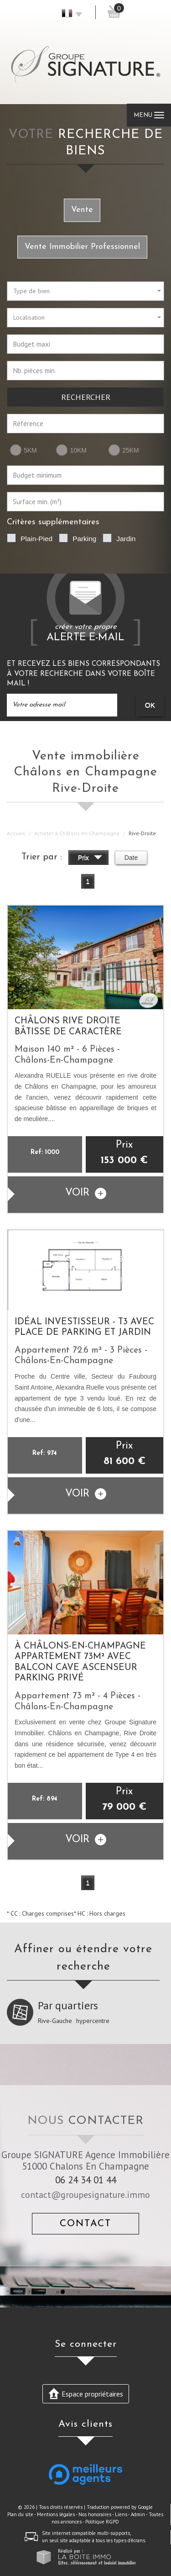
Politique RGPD (102, 2521)
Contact (85, 2223)
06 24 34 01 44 (85, 2180)
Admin (138, 2514)
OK (150, 705)
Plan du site (20, 2514)
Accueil (16, 833)
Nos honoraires (94, 2514)
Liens (121, 2514)
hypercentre (92, 2021)
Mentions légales (56, 2514)
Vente (82, 209)
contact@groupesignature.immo (85, 2194)
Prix (90, 859)
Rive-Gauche (55, 2021)
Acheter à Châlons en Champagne (76, 833)
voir (85, 1193)
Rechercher (85, 396)
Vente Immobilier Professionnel (82, 246)
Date (131, 857)
